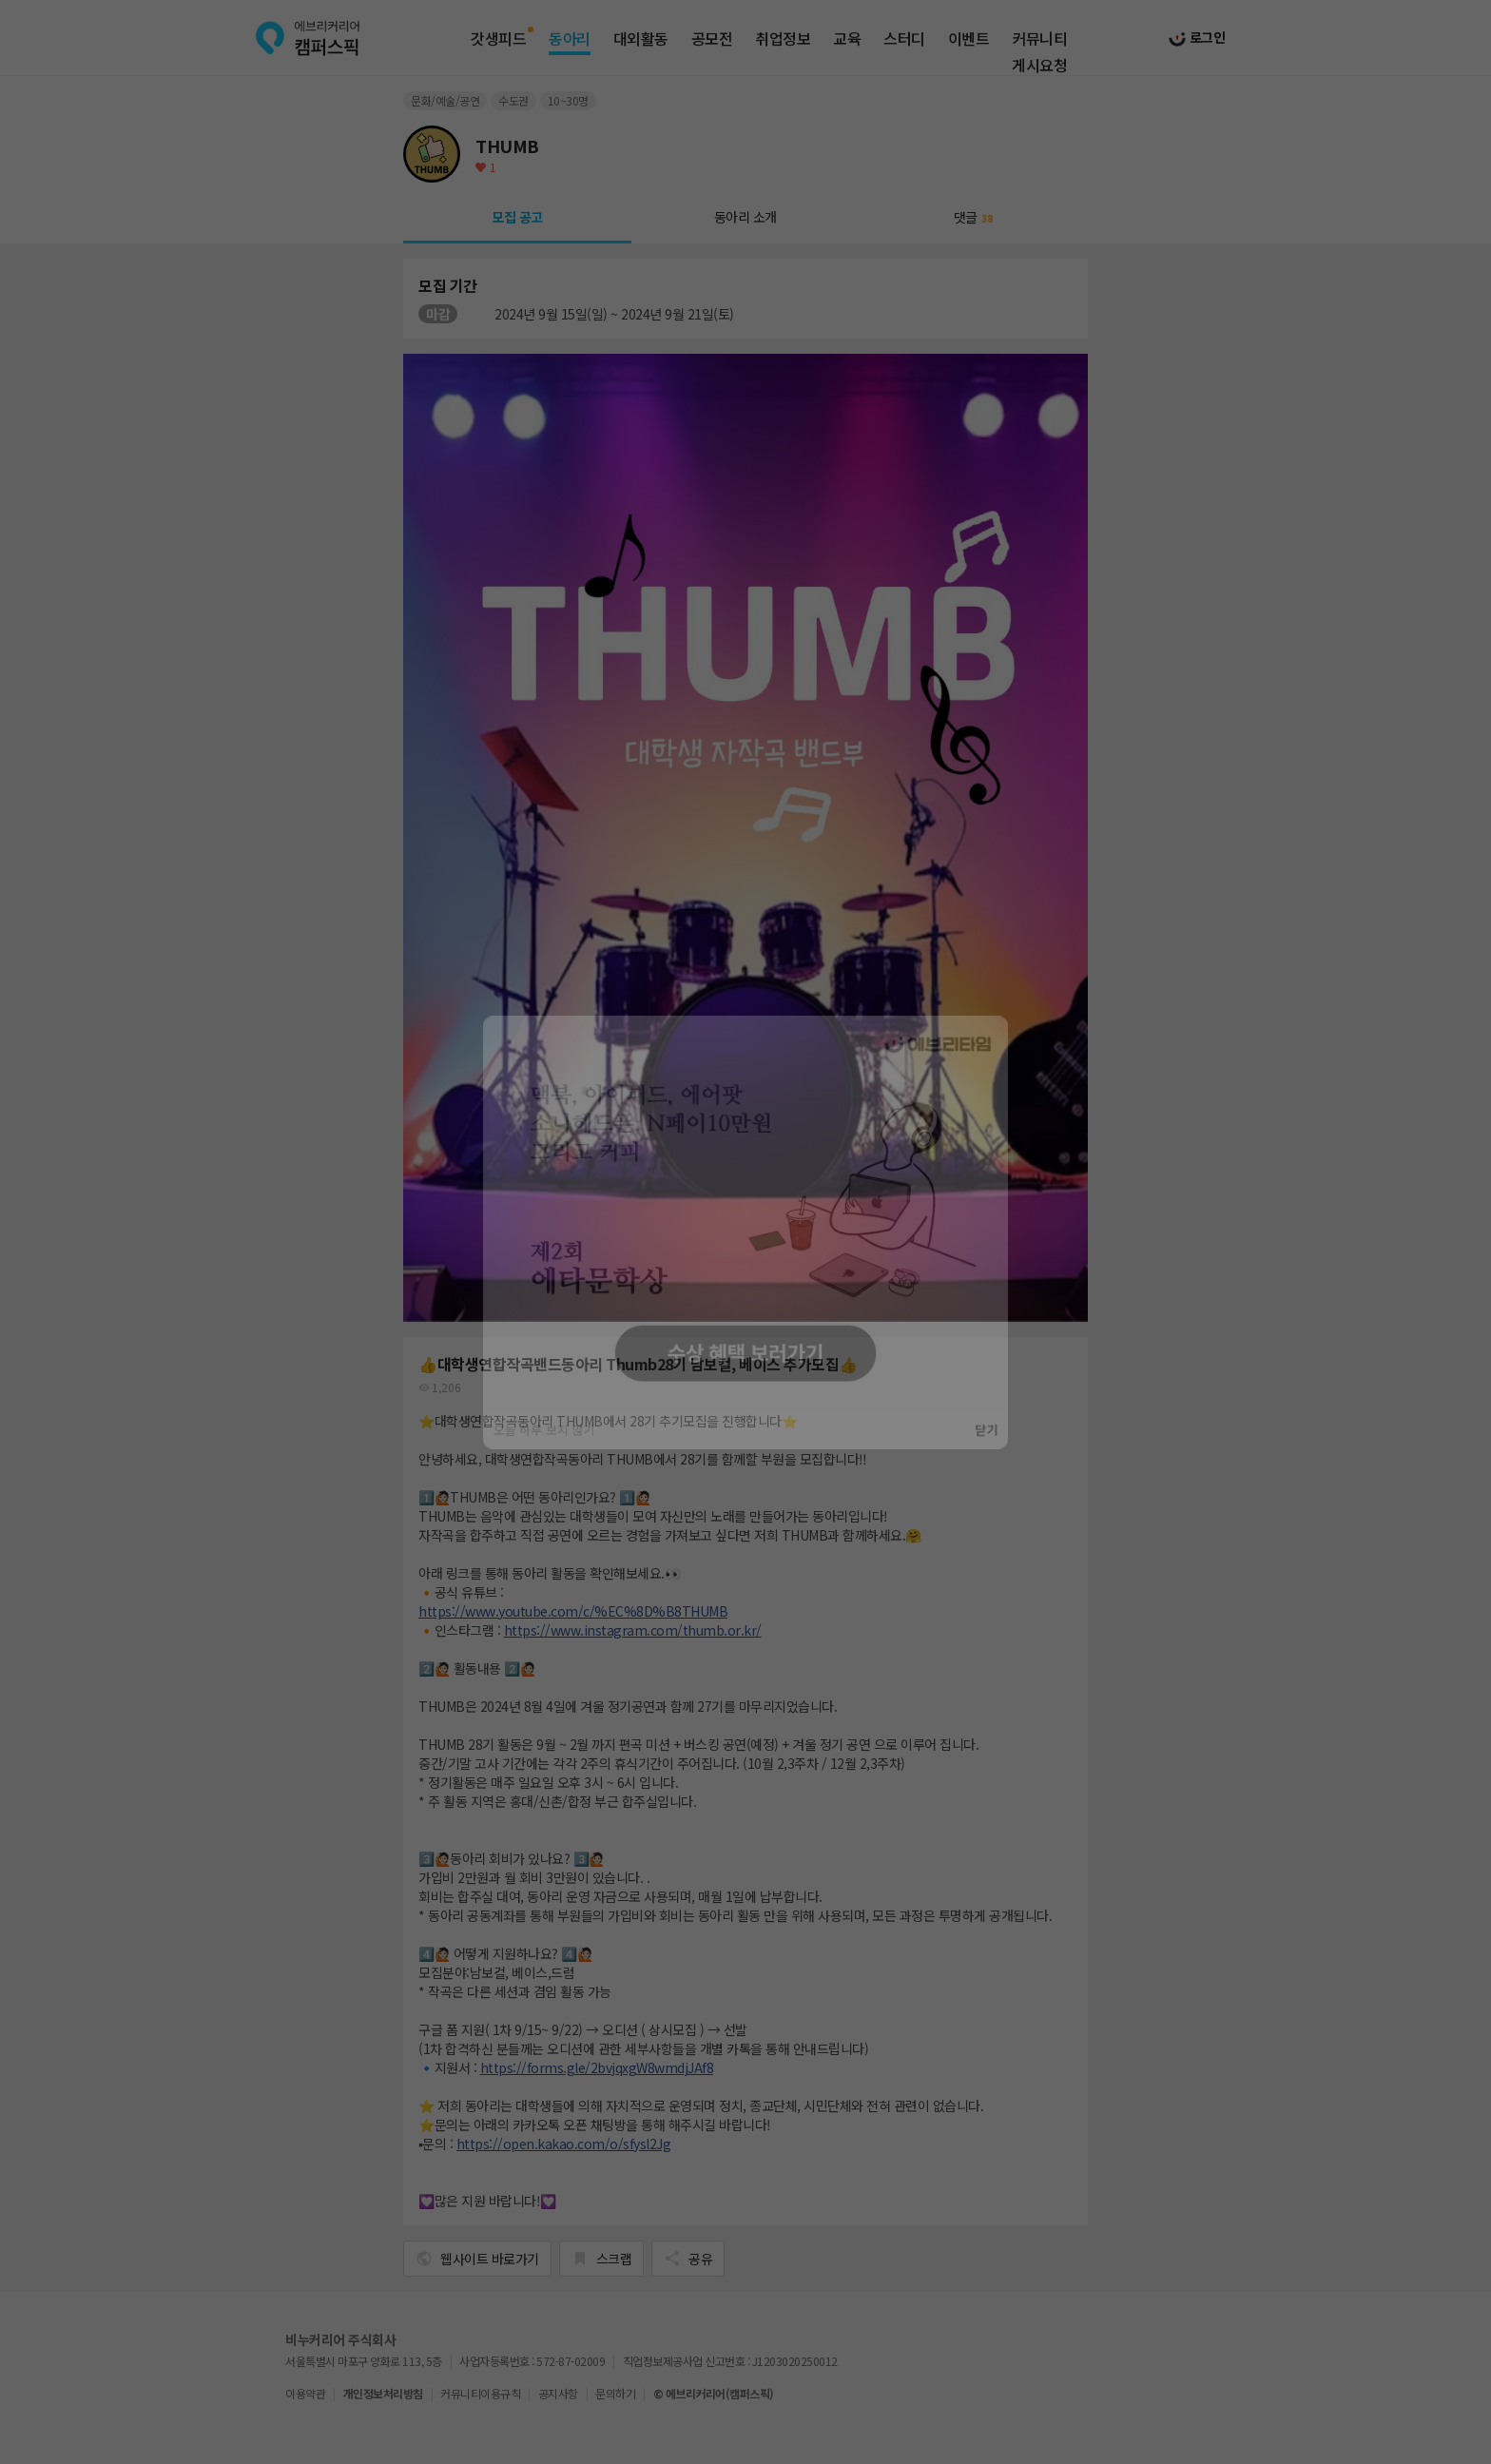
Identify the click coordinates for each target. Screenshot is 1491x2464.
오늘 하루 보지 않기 (527, 1446)
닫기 (1007, 1446)
